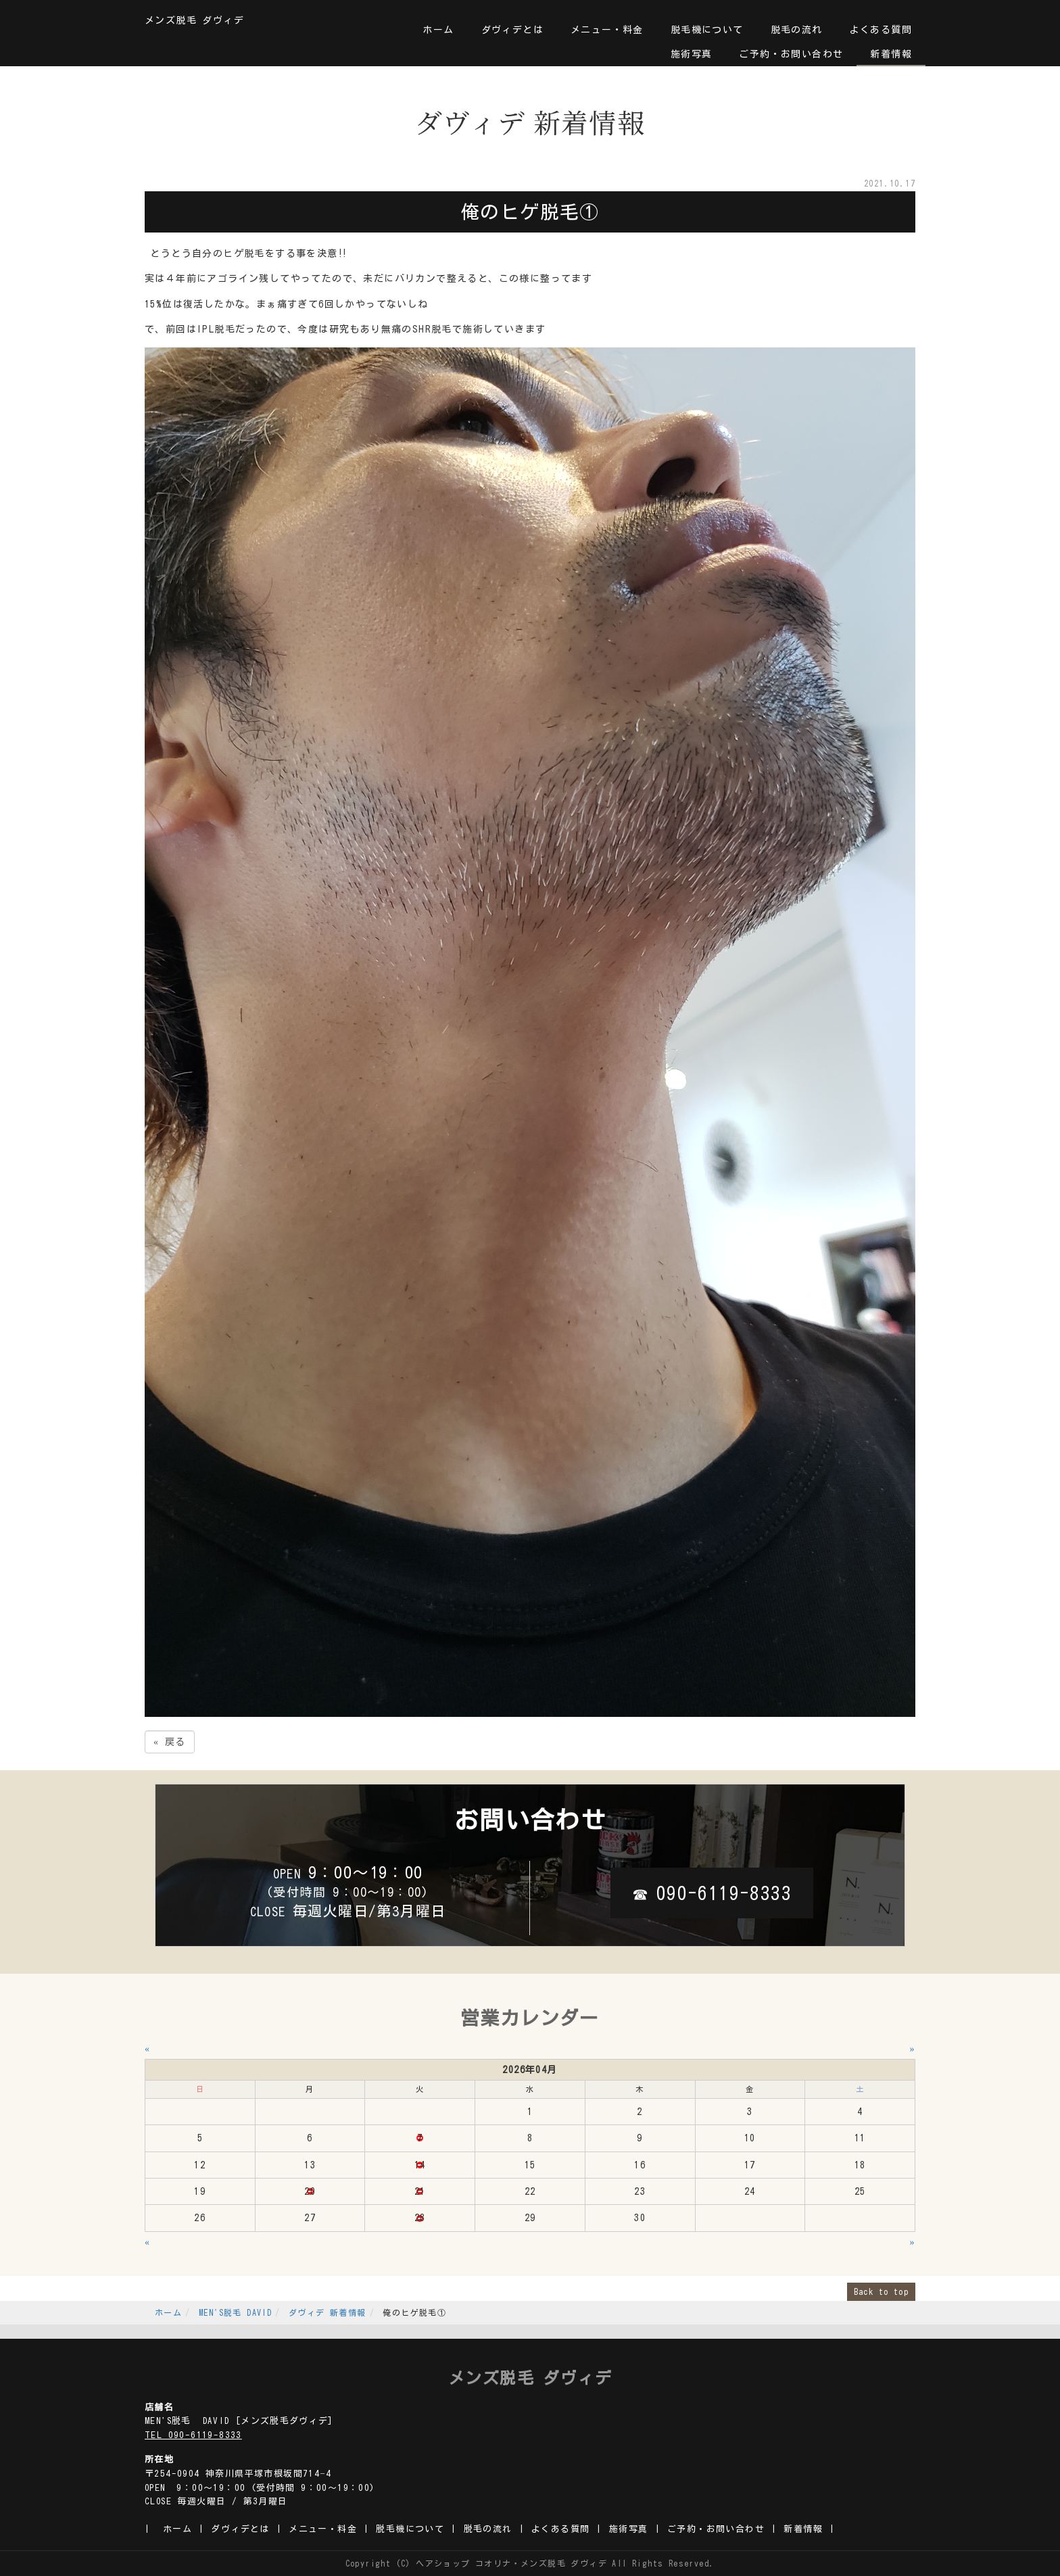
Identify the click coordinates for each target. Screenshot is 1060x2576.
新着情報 (891, 54)
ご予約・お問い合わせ (791, 54)
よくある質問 (881, 29)
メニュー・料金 (607, 29)
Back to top (881, 2291)
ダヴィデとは (512, 29)
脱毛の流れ (797, 29)
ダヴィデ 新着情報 (327, 2312)
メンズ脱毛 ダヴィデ (194, 20)
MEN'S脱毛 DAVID (235, 2312)
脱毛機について (707, 29)
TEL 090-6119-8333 (193, 2435)
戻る (169, 1742)
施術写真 (692, 54)
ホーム (438, 29)
